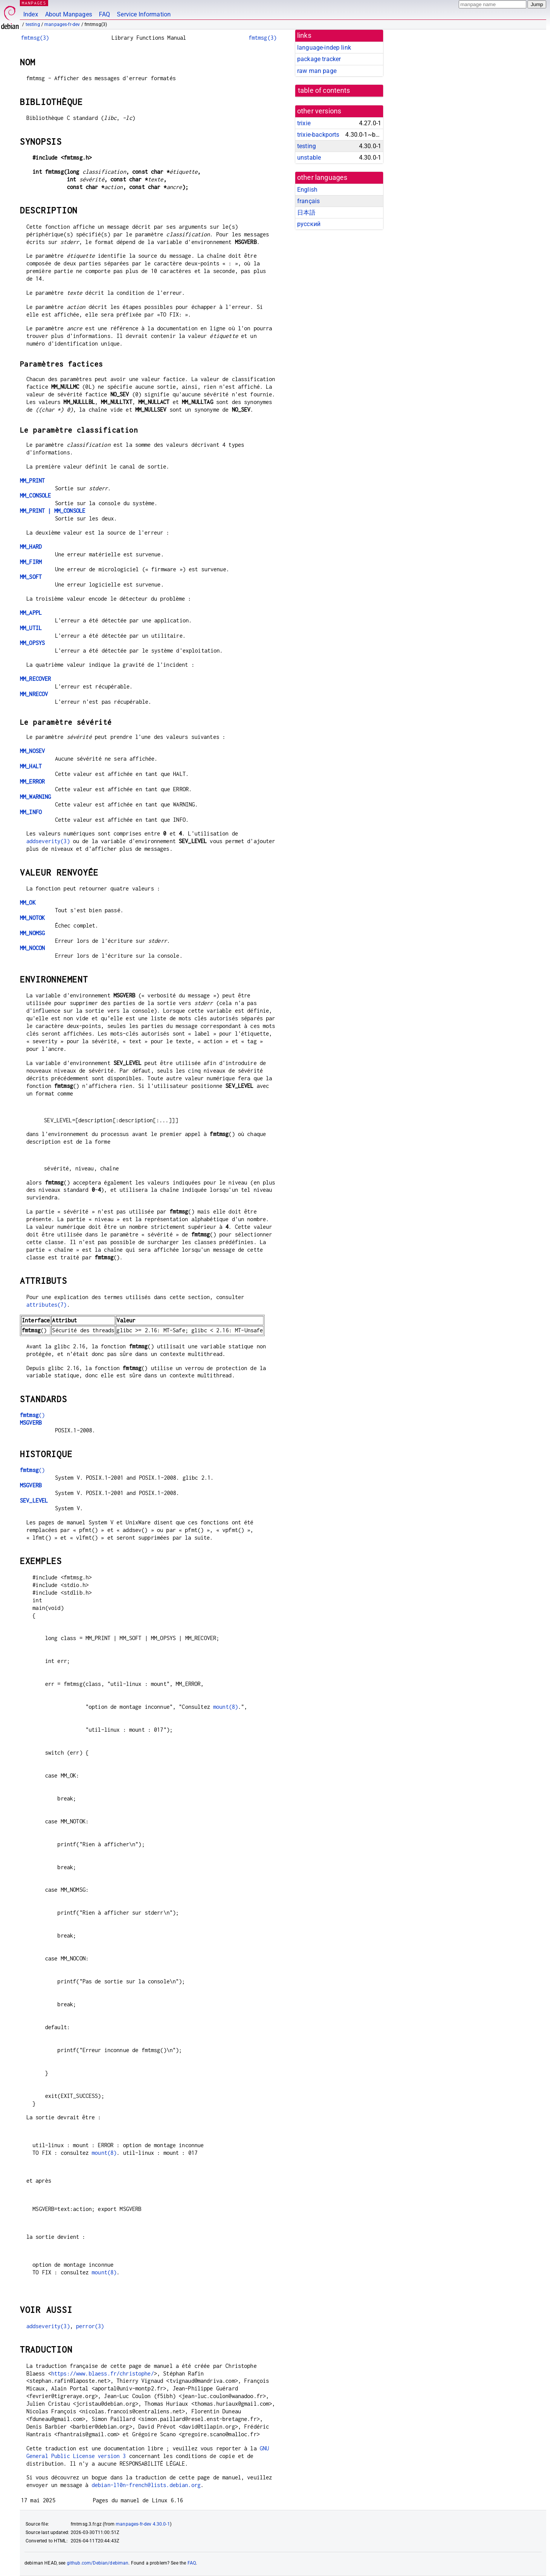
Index (30, 14)
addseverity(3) (48, 841)
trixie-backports (318, 134)
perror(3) (90, 2326)
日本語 (306, 212)
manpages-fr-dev (62, 24)
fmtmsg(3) (35, 37)
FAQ (104, 14)
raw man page (316, 70)
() (32, 1415)
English (307, 189)
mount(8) (225, 1706)
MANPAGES (34, 2)
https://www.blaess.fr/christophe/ (102, 2373)
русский (308, 224)
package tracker (319, 59)
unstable (309, 157)
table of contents (324, 90)
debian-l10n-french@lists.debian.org (146, 2485)
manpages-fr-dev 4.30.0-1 (143, 2524)
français (308, 201)
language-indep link (324, 47)
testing (33, 24)
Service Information (144, 14)
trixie (304, 123)
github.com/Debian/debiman (98, 2563)
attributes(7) (46, 1304)
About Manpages (68, 14)
